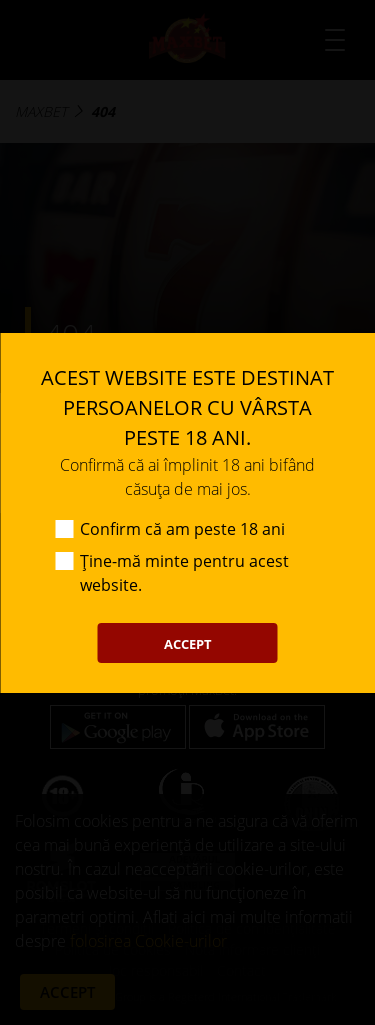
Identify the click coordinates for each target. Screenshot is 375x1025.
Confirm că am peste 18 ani (182, 529)
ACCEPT (188, 644)
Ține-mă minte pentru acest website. (184, 573)
